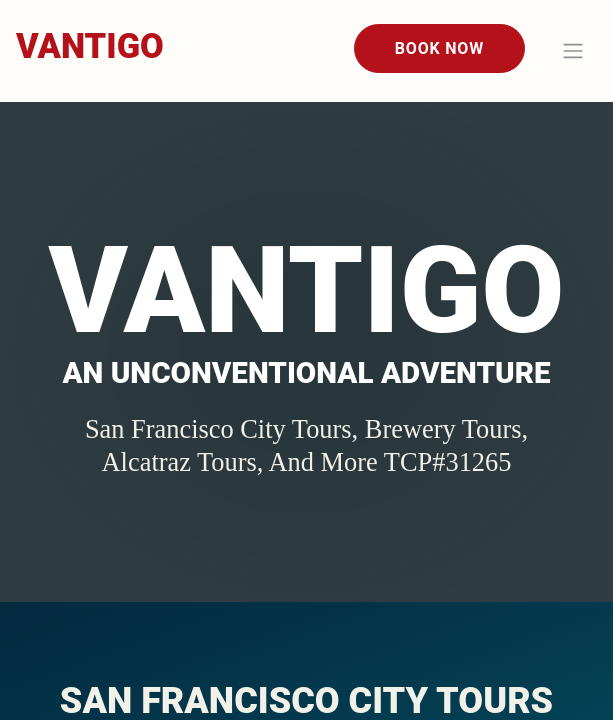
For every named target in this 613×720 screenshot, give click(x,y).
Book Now (439, 48)
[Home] (90, 48)
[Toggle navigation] (573, 51)
